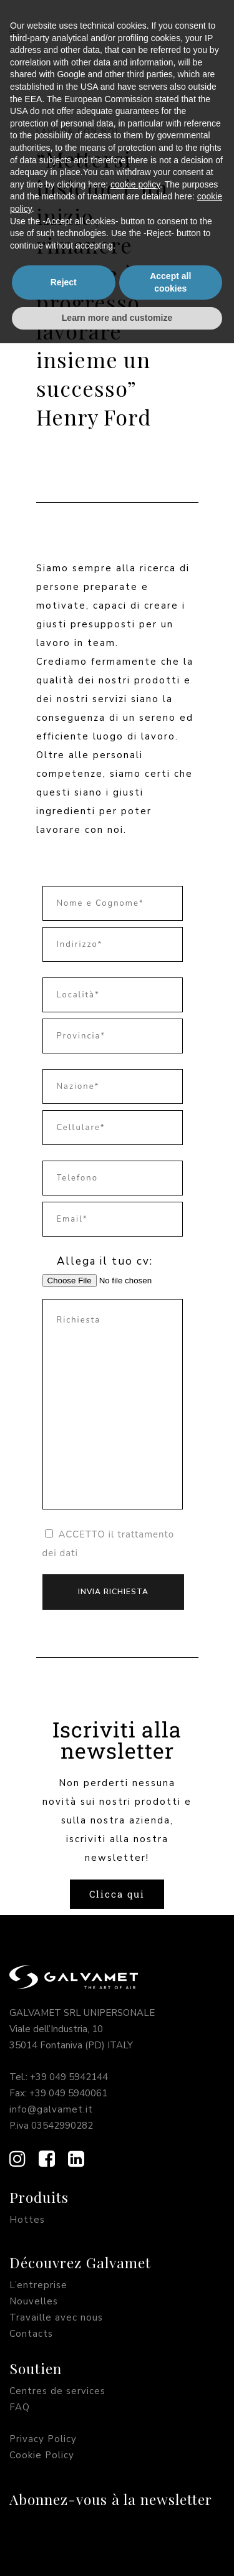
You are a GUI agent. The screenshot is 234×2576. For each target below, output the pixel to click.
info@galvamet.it (51, 2109)
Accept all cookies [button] (170, 2515)
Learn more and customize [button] (117, 2550)
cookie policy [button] (135, 2417)
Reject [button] (64, 2515)
